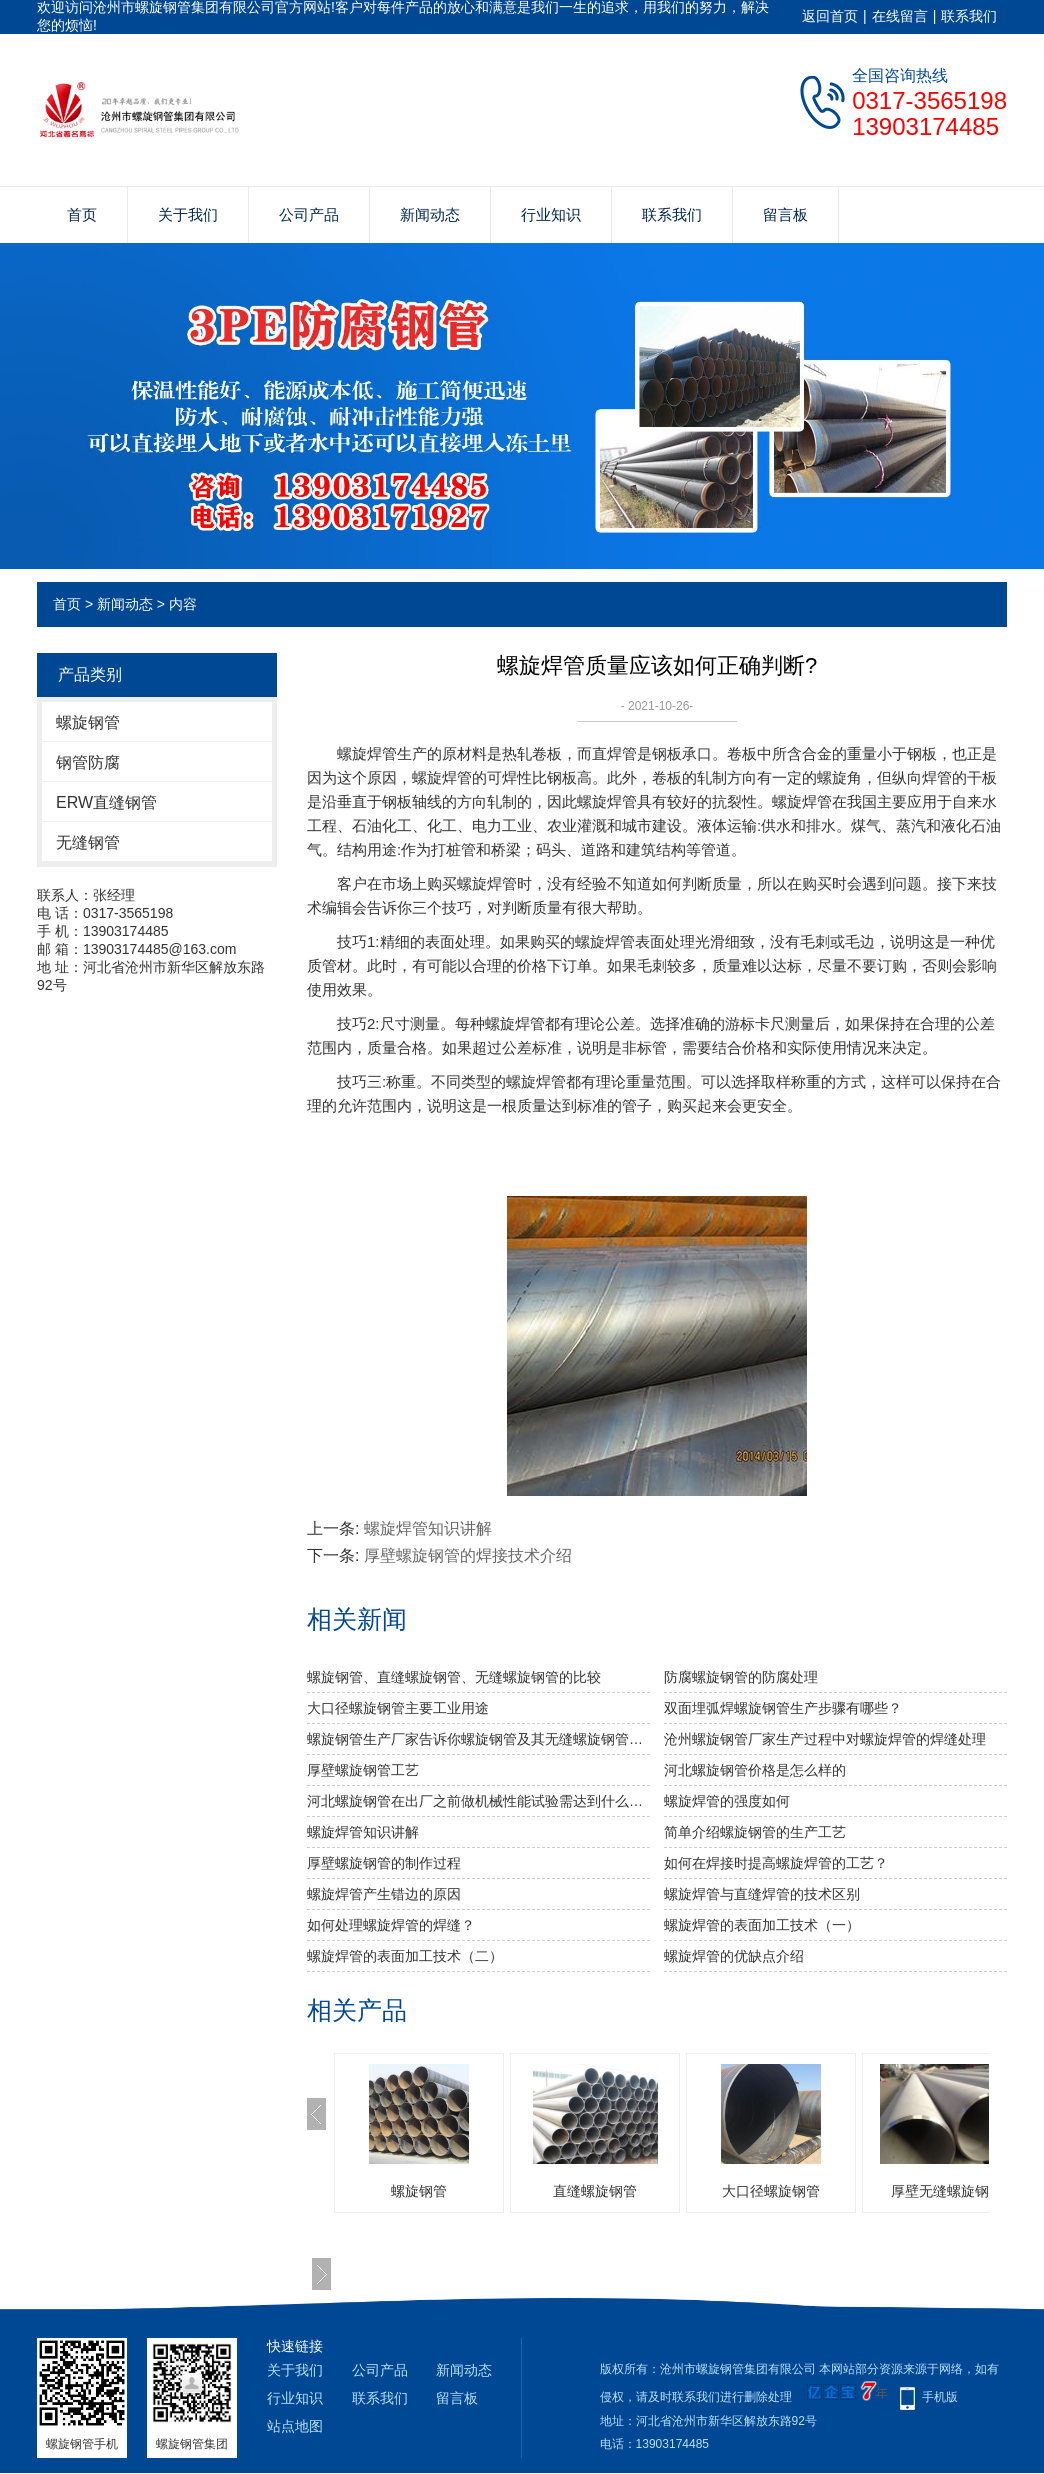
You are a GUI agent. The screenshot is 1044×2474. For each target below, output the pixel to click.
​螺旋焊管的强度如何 (727, 1801)
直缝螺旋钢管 (595, 2191)
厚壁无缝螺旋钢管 (947, 2191)
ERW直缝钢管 (106, 802)
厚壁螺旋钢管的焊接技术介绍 (468, 1555)
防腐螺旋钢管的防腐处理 (741, 1677)
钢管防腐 (88, 762)
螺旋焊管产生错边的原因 (384, 1894)
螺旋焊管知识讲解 (428, 1528)
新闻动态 (430, 214)
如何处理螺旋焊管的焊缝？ (391, 1925)
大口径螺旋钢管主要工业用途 (398, 1708)
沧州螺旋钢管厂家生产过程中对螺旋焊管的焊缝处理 (825, 1739)
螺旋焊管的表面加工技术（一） (762, 1925)
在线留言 (900, 16)
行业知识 (551, 214)
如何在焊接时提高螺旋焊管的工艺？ (776, 1863)
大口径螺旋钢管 (771, 2191)
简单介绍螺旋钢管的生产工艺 (755, 1832)
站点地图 (295, 2426)
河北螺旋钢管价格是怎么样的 (755, 1770)
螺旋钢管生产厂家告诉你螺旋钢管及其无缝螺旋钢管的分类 (478, 1739)
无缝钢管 (88, 842)
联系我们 (969, 16)
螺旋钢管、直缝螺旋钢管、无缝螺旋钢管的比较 (454, 1677)
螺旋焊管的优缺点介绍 (734, 1956)
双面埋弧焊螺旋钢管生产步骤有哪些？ (783, 1708)
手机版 (940, 2397)
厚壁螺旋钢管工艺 (363, 1770)
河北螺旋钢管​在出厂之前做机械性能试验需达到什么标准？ (478, 1801)
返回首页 (830, 16)
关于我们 (188, 214)
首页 (82, 214)
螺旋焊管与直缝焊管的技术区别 (762, 1894)
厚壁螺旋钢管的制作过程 (384, 1863)
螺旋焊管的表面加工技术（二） (405, 1956)
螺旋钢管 (88, 722)
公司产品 (309, 214)
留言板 (785, 214)
